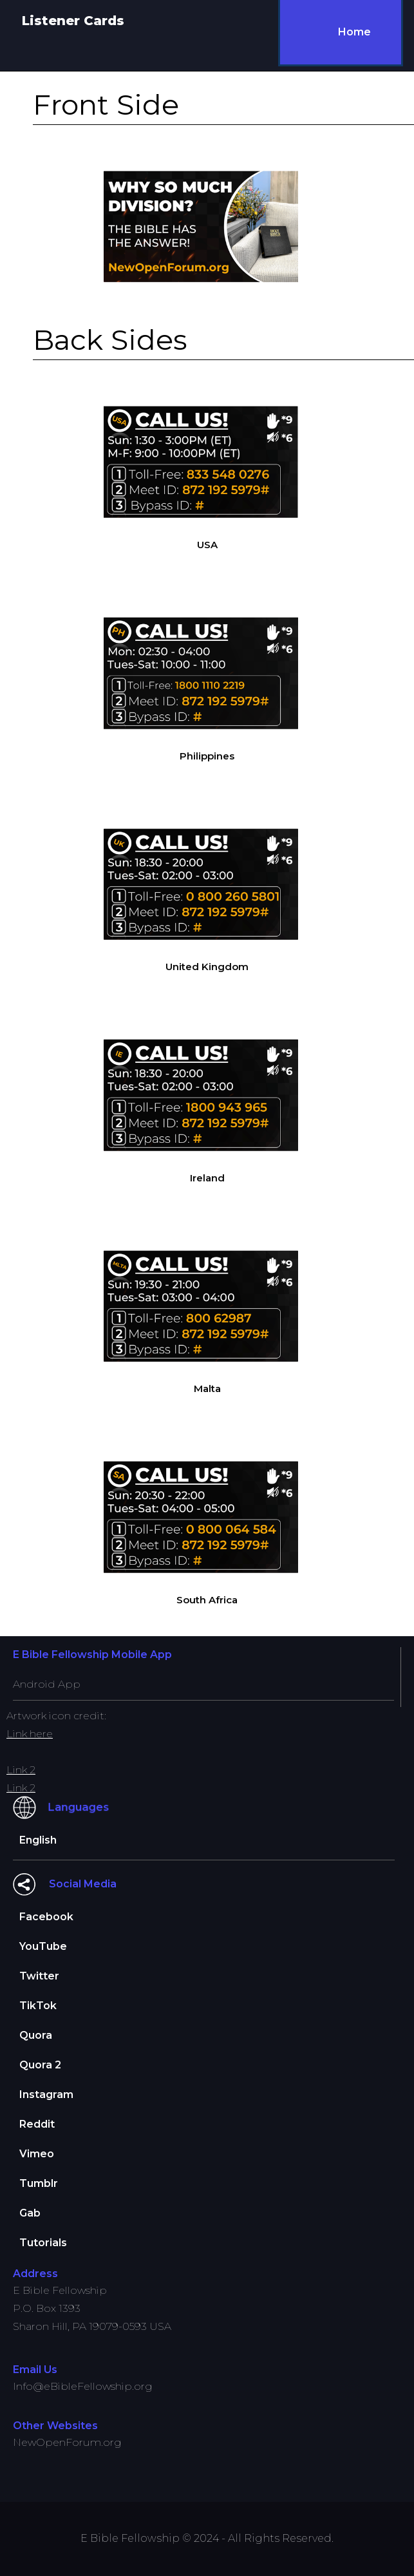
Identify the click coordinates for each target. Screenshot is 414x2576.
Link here (29, 1734)
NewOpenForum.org (67, 2442)
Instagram (46, 2094)
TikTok (38, 2005)
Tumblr (38, 2183)
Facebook (46, 1917)
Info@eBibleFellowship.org (83, 2386)
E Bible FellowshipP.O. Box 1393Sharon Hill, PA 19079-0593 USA (92, 2308)
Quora (35, 2035)
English (38, 1840)
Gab (30, 2213)
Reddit (37, 2124)
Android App (46, 1684)
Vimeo (36, 2154)
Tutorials (43, 2243)
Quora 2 (40, 2065)
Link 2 (20, 1770)
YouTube (43, 1946)
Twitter (39, 1976)
